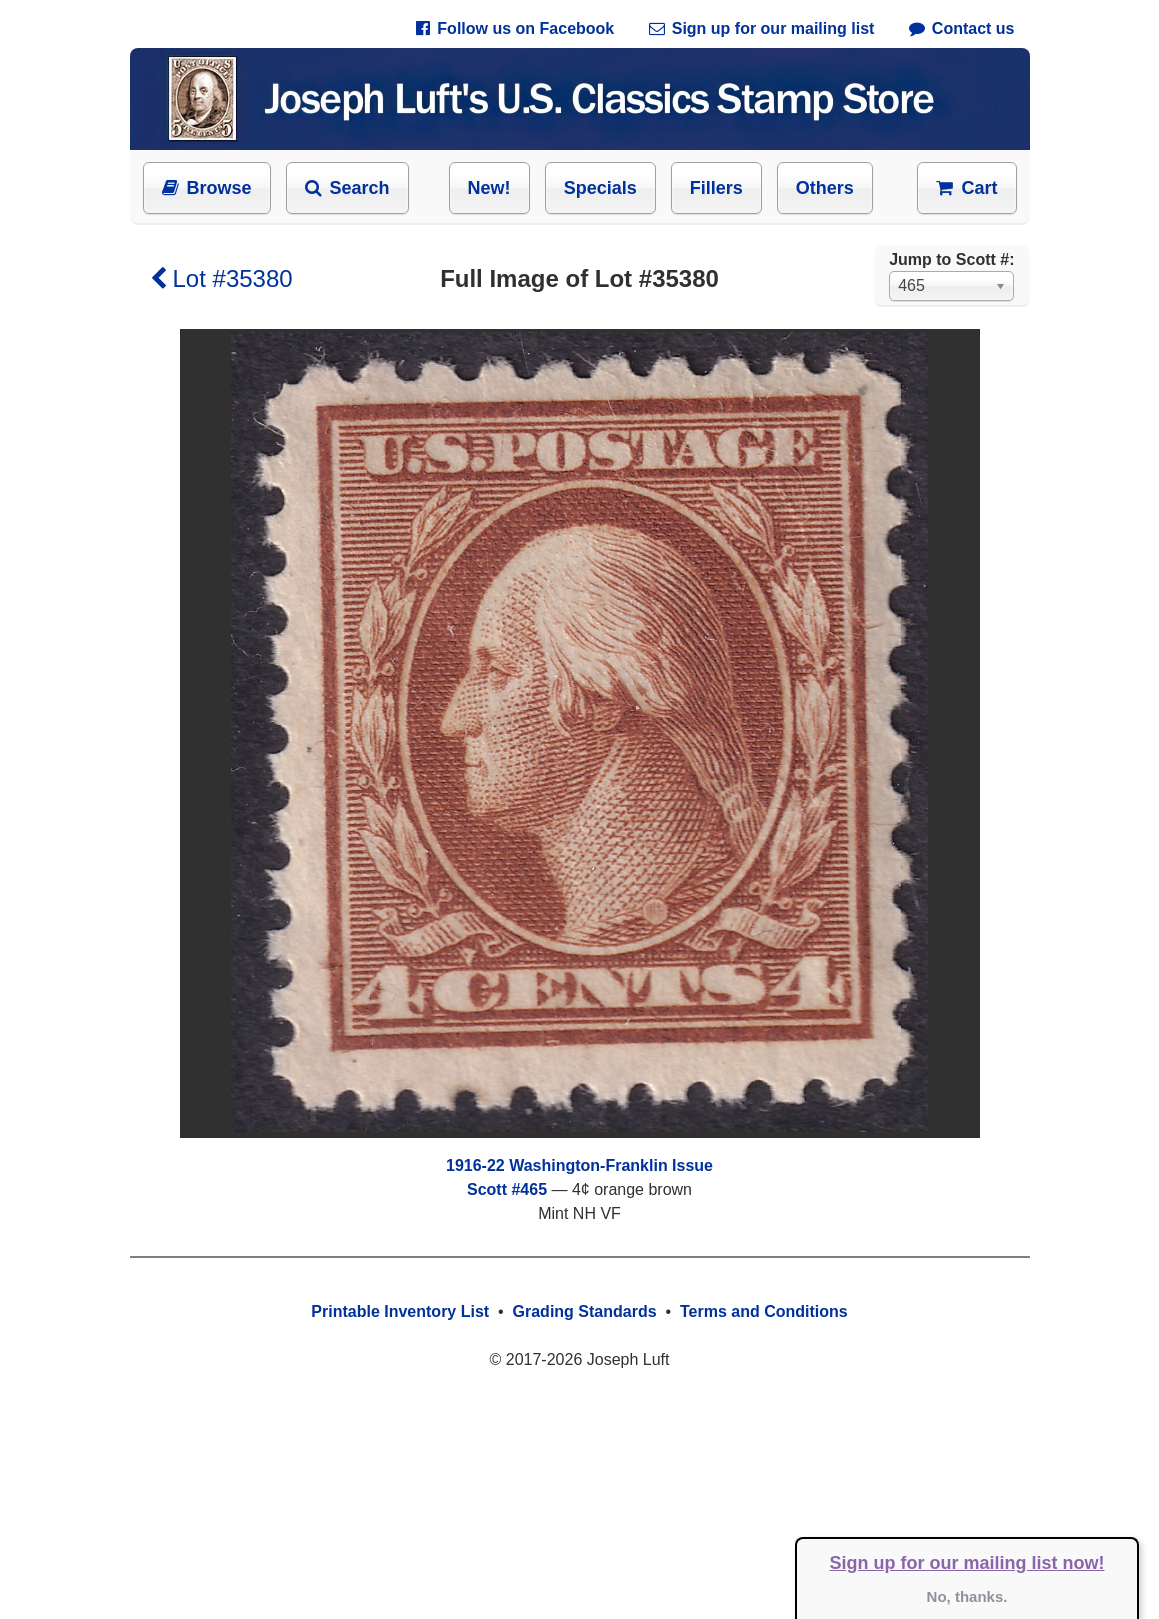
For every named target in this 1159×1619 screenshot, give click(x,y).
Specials (600, 188)
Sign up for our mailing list (762, 28)
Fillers (716, 188)
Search (347, 188)
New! (489, 188)
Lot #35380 (221, 278)
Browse (207, 188)
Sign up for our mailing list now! (967, 1563)
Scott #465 (507, 1189)
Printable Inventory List (400, 1311)
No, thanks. (967, 1596)
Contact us (962, 28)
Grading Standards (585, 1311)
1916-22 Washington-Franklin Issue (579, 1165)
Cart (966, 188)
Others (825, 188)
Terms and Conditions (764, 1311)
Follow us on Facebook (515, 28)
